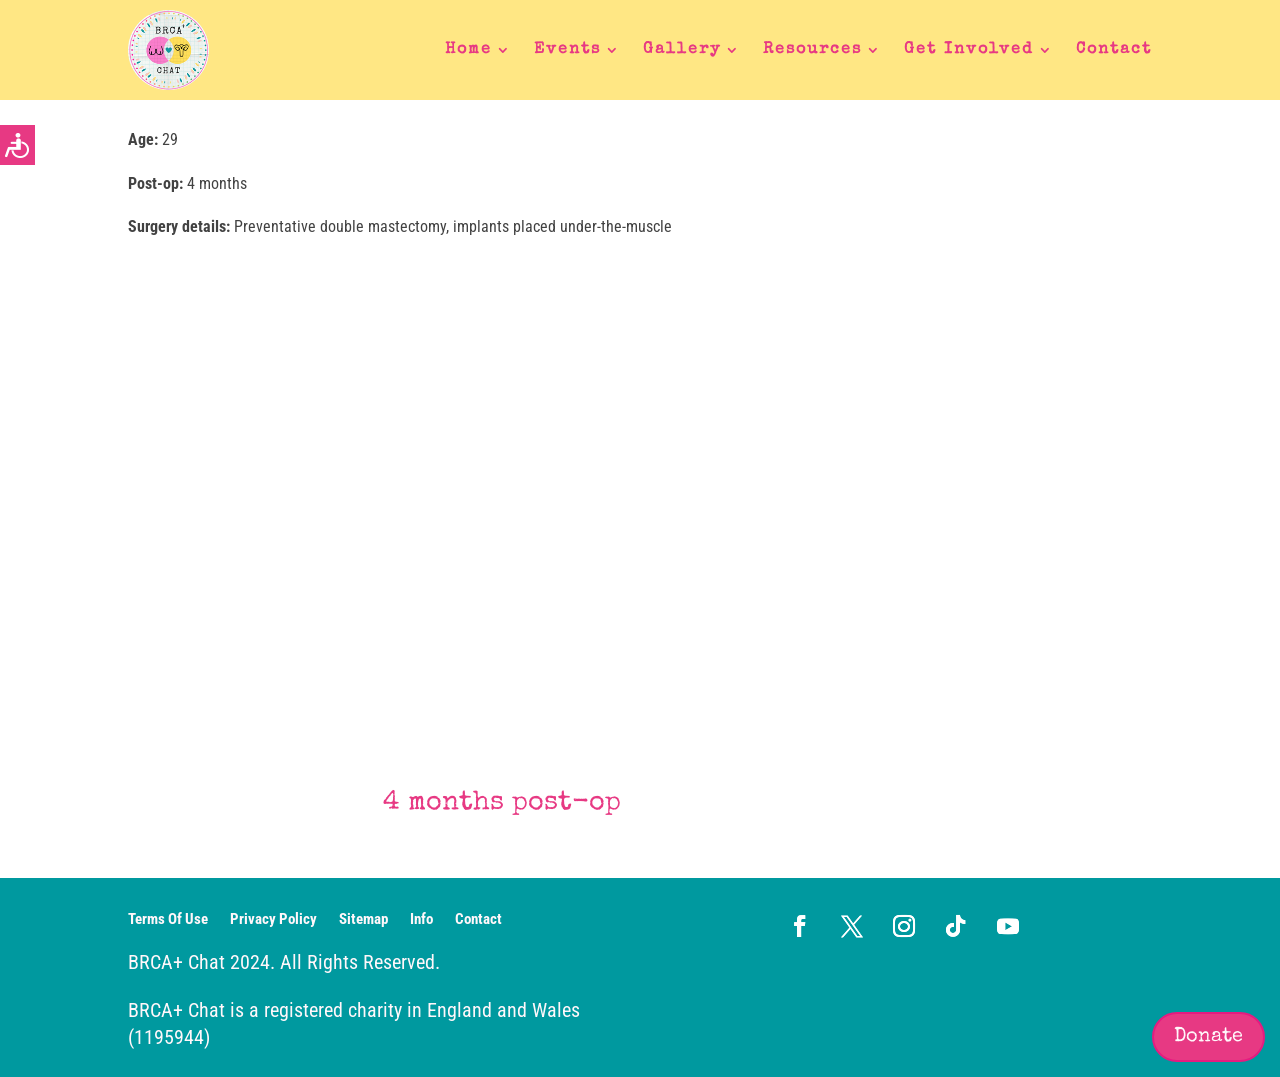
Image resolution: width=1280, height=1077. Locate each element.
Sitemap (363, 920)
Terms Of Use (168, 920)
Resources (812, 50)
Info (421, 920)
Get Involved (969, 50)
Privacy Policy (273, 920)
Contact (1114, 50)
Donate (1208, 1037)
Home (468, 50)
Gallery (682, 50)
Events (567, 50)
